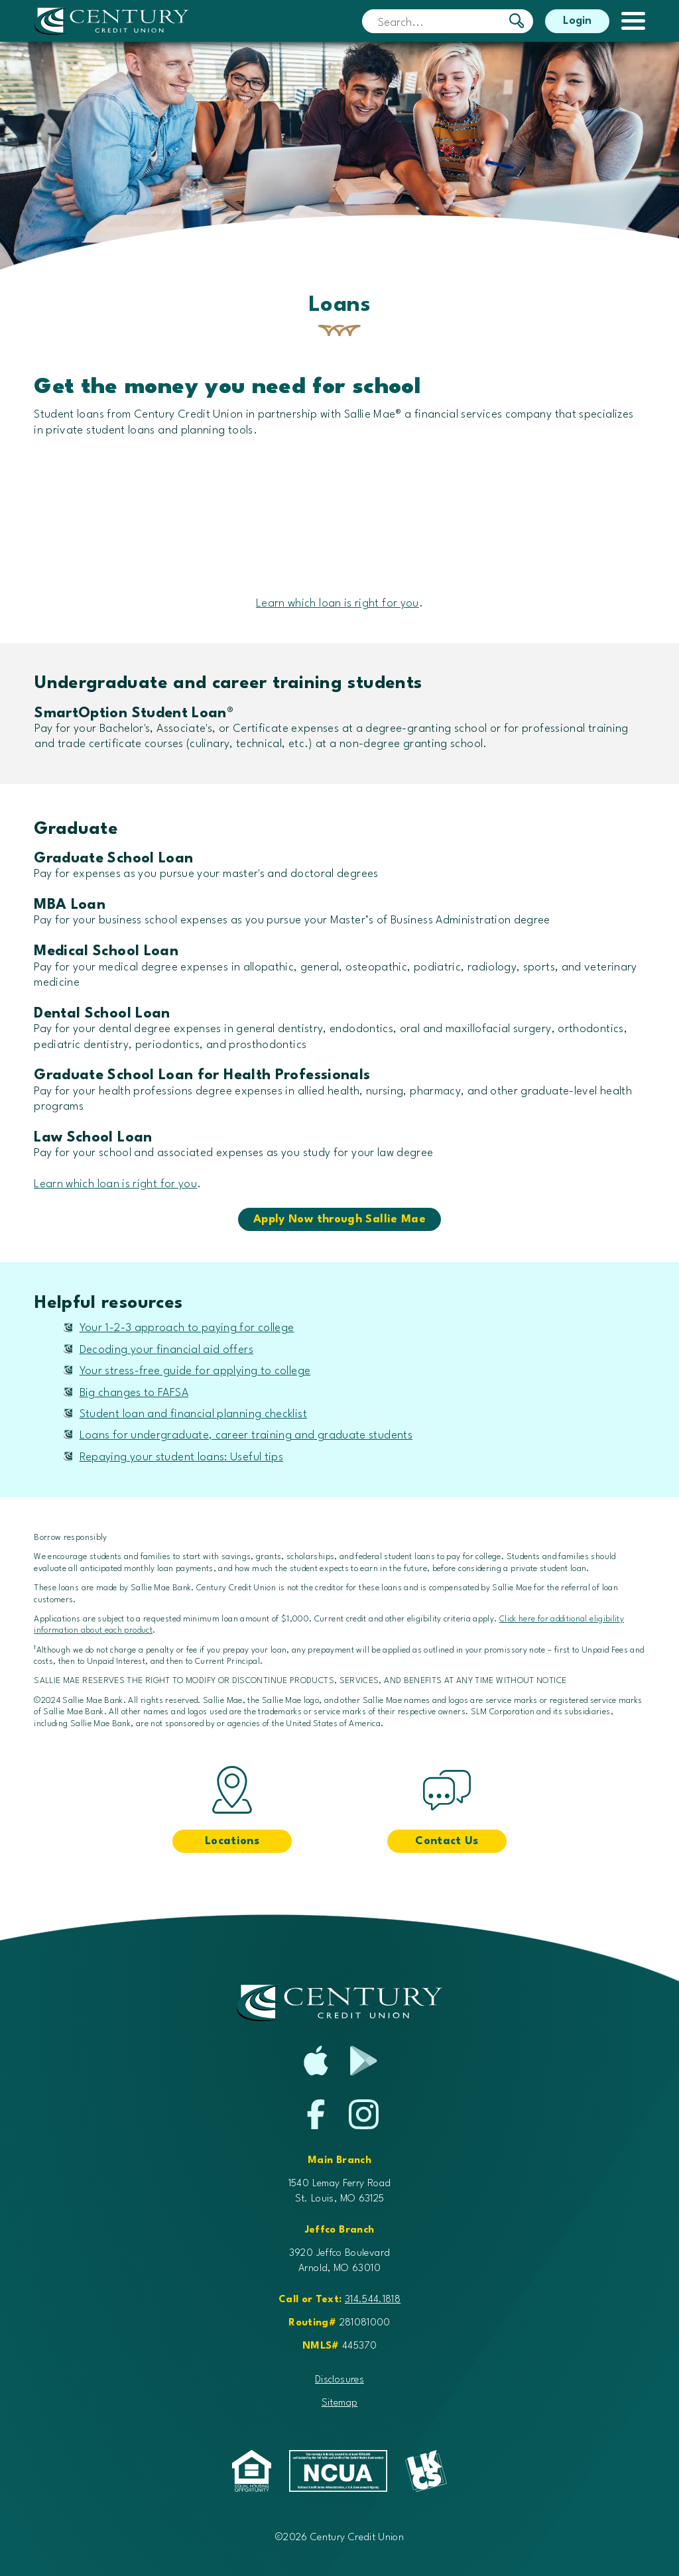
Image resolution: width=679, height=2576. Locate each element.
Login (577, 21)
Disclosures (339, 2380)
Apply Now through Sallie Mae (339, 1219)
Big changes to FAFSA (134, 1393)
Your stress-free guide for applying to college (195, 1371)
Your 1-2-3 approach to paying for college (187, 1328)
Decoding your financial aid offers (166, 1350)
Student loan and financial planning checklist (193, 1414)
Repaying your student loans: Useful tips (181, 1457)
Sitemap (340, 2403)
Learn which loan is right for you (337, 603)
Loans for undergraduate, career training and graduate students (246, 1435)
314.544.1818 (373, 2300)
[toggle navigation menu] (627, 21)
